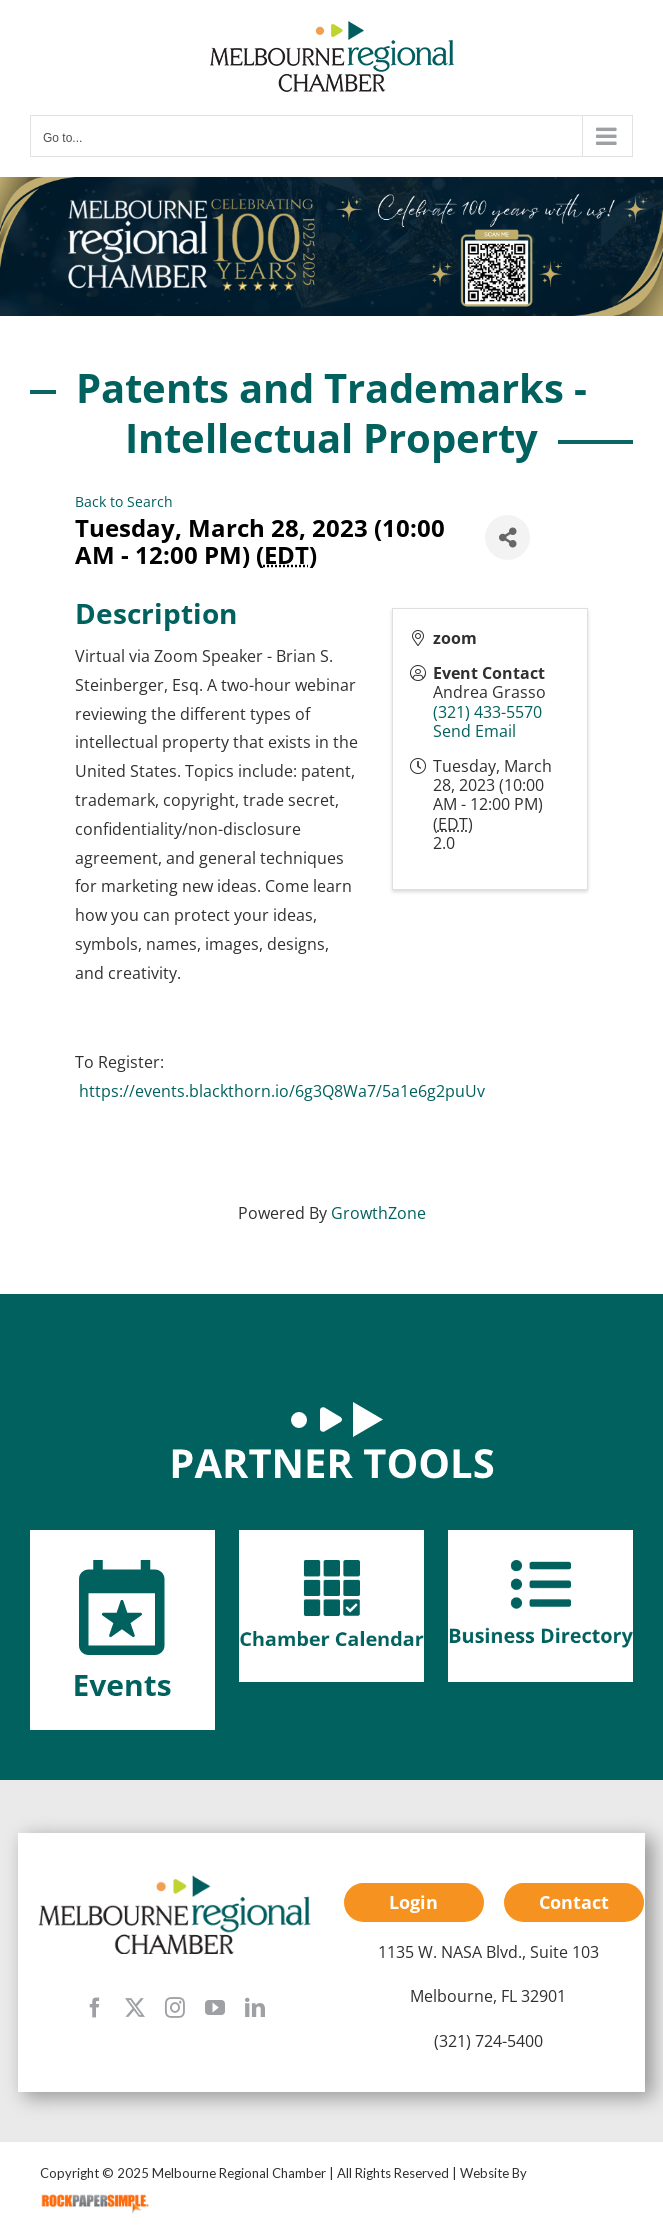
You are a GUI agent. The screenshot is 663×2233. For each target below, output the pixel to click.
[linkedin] (255, 2008)
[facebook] (95, 2008)
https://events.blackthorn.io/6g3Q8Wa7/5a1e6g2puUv (282, 1091)
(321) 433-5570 (487, 712)
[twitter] (135, 2008)
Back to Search (124, 501)
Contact (574, 1902)
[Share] (507, 537)
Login (413, 1902)
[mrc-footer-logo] (175, 1881)
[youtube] (215, 2008)
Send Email (474, 731)
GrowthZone (378, 1213)
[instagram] (175, 2008)
